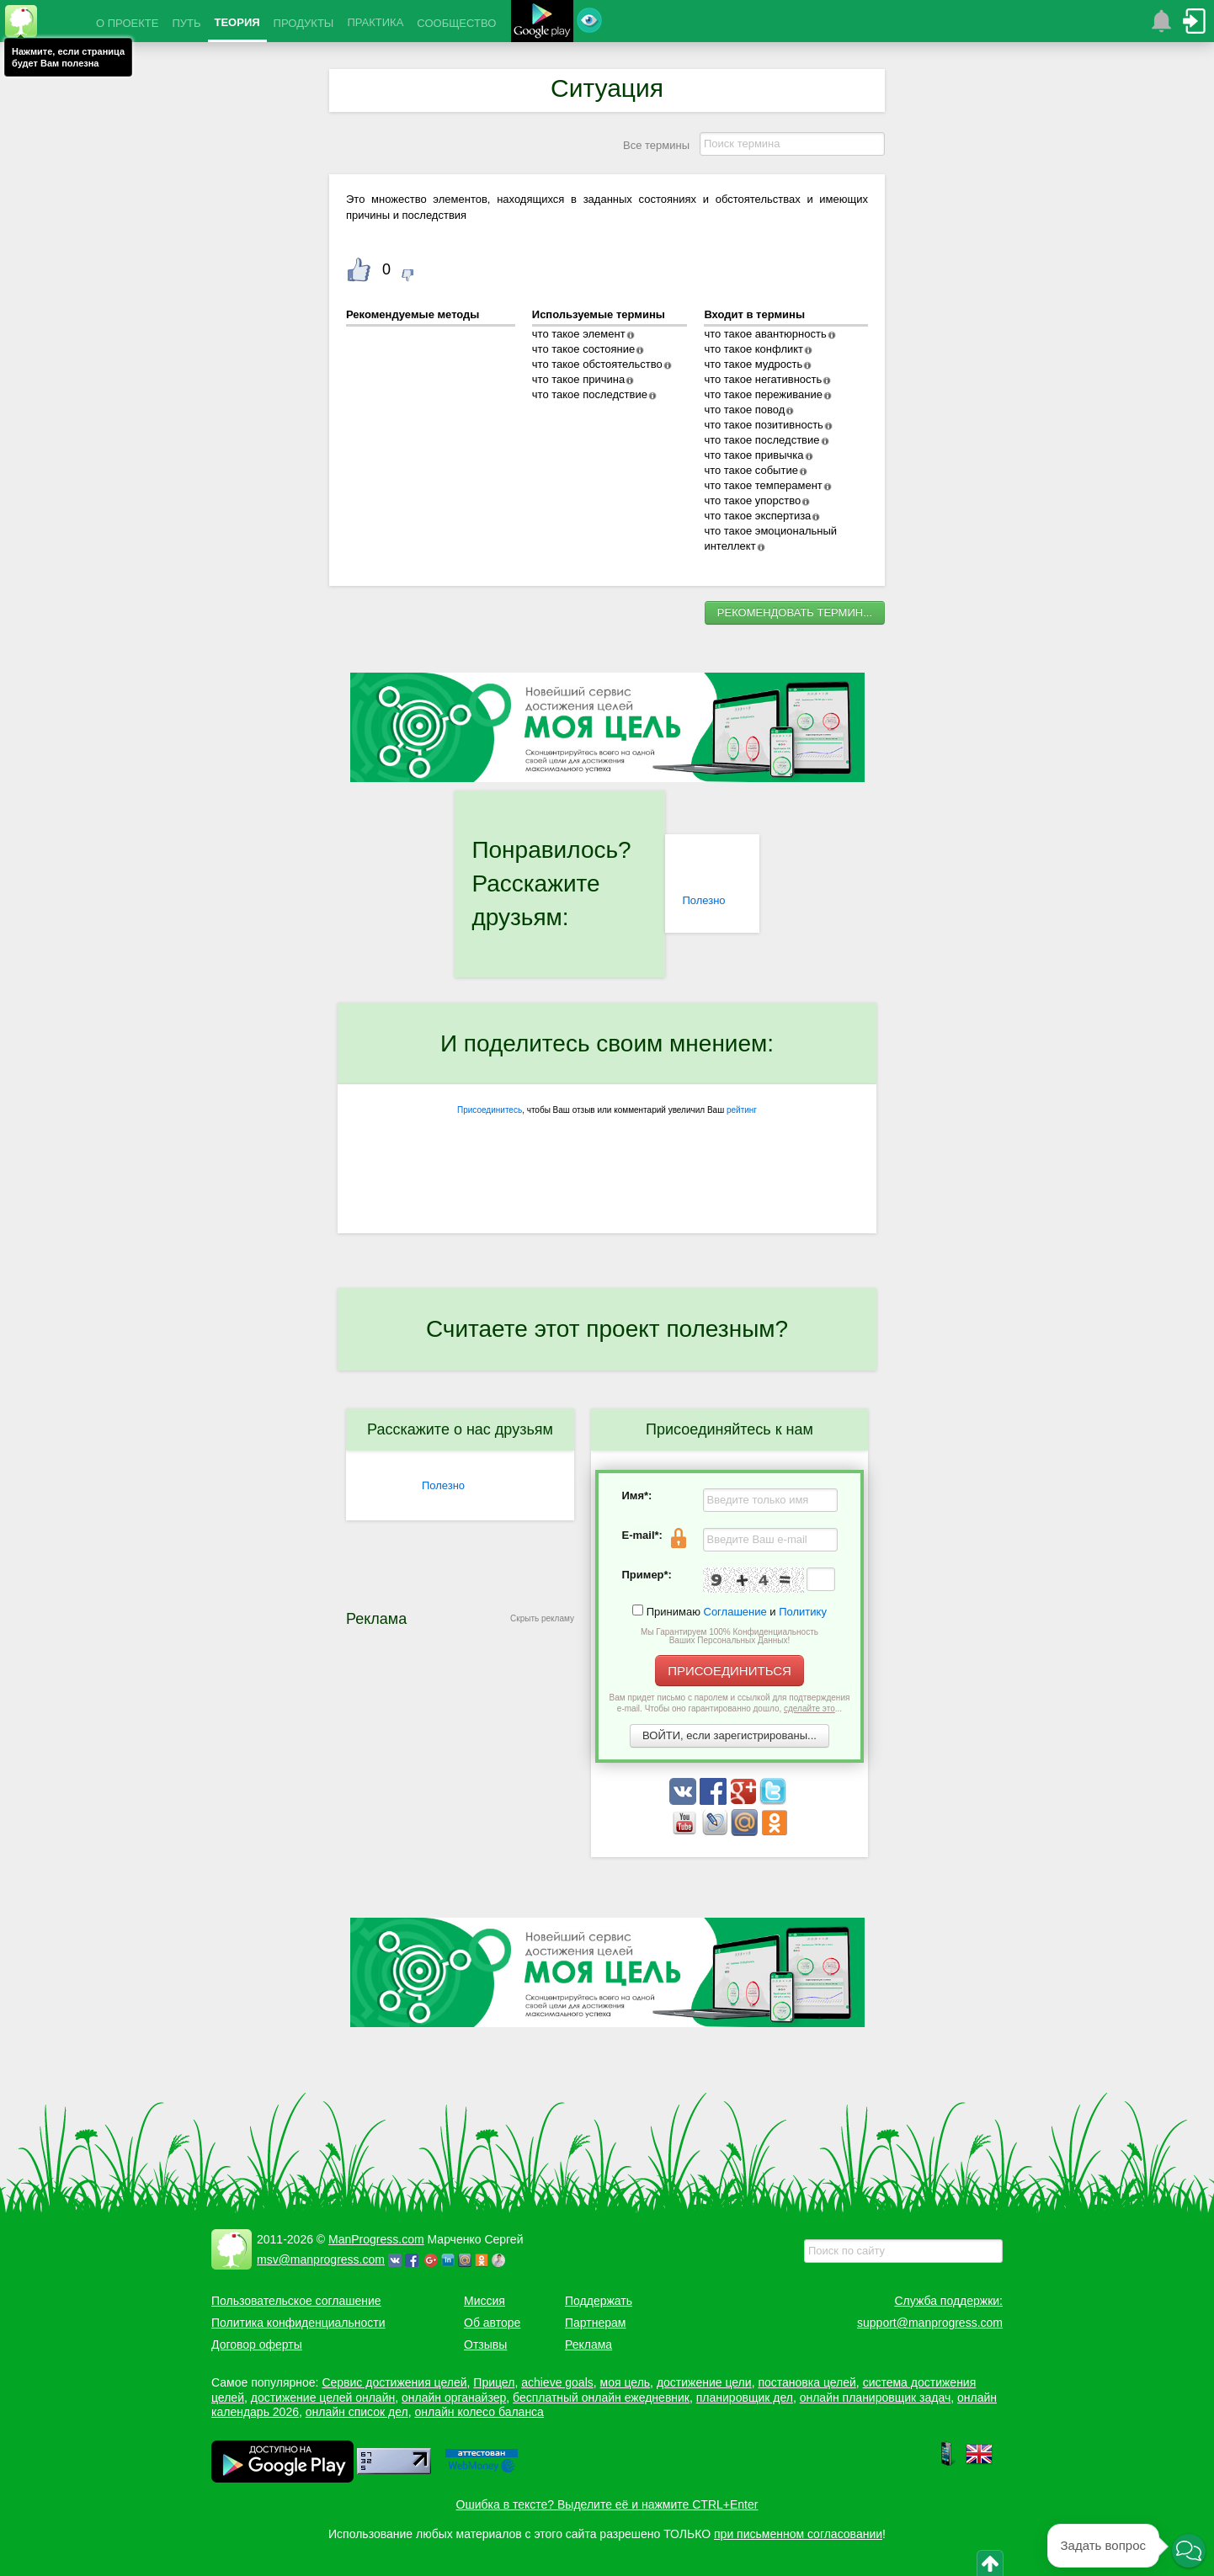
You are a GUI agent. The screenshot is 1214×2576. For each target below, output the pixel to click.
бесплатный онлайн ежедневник (601, 2397)
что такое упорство (752, 500)
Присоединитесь (489, 1110)
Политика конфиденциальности (298, 2322)
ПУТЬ (186, 23)
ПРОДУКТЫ (304, 23)
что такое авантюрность (765, 333)
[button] (1189, 2551)
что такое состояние (584, 349)
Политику (803, 1611)
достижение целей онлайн (323, 2397)
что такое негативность (763, 379)
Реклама (588, 2344)
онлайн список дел (357, 2412)
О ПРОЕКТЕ (127, 23)
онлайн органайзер (454, 2397)
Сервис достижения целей (394, 2382)
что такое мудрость (753, 364)
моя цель (625, 2382)
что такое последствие (589, 394)
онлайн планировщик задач (875, 2397)
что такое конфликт (753, 349)
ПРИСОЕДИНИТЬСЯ (729, 1670)
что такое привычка (753, 455)
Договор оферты (256, 2344)
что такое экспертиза (757, 515)
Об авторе (492, 2322)
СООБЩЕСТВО (456, 23)
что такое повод (744, 409)
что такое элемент (579, 333)
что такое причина (578, 379)
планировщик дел (744, 2397)
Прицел (493, 2382)
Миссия (484, 2300)
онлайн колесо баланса (478, 2412)
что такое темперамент (763, 485)
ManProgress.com (376, 2239)
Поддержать (598, 2300)
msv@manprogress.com (321, 2259)
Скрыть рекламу (542, 1618)
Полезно (703, 900)
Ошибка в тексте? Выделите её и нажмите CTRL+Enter (607, 2504)
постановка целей (806, 2382)
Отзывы (485, 2344)
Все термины (656, 145)
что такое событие (750, 470)
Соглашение (735, 1611)
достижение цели (704, 2382)
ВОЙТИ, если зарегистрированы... (729, 1735)
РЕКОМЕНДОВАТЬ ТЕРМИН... (794, 612)
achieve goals (557, 2382)
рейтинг (742, 1110)
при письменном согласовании (798, 2534)
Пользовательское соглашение (296, 2300)
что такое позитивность (763, 424)
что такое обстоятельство (597, 364)
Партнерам (595, 2322)
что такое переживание (763, 394)
